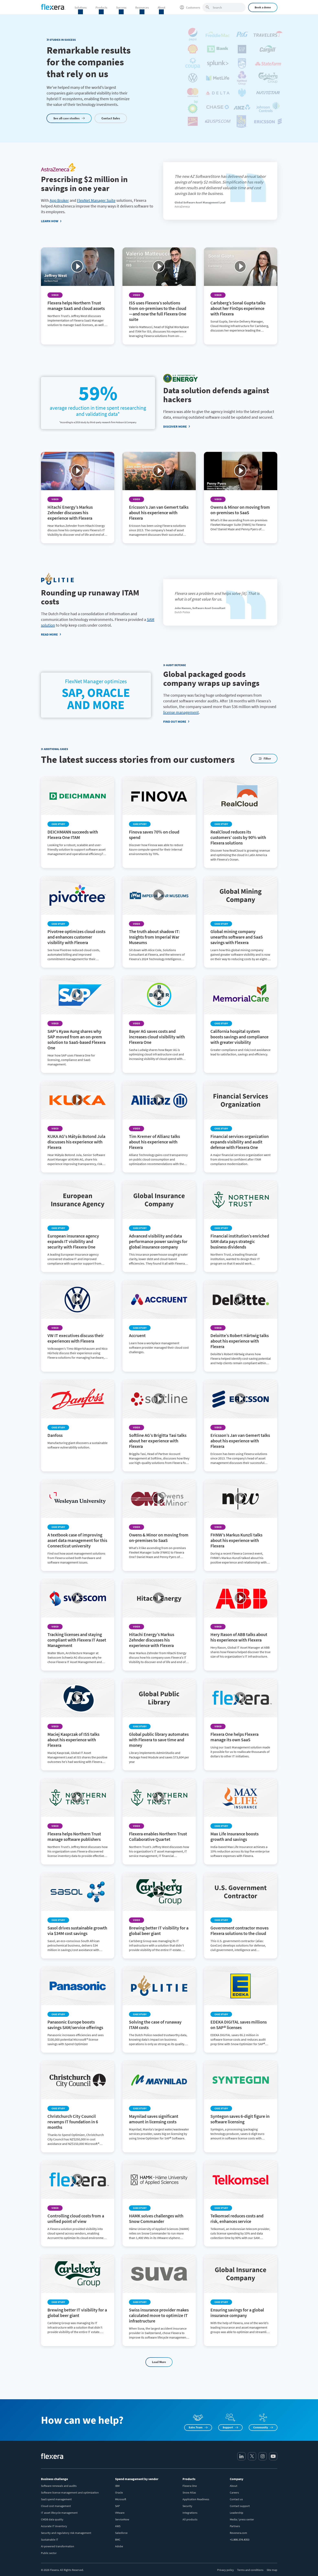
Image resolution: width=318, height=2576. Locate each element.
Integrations (190, 2513)
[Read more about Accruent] (159, 1320)
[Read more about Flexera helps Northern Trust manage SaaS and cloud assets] (77, 290)
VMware (119, 2513)
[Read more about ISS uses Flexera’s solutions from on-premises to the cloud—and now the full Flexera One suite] (159, 295)
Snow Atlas (189, 2492)
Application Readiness (196, 2499)
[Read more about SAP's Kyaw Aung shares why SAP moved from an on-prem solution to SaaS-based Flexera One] (77, 1024)
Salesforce (121, 2533)
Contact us (236, 2499)
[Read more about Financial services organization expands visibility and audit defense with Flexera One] (240, 1127)
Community (260, 2427)
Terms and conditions (250, 2570)
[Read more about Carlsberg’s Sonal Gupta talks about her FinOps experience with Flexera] (240, 293)
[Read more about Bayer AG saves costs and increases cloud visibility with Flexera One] (159, 1021)
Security (187, 2506)
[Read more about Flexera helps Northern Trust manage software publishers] (77, 1821)
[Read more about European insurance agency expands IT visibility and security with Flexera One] (77, 1226)
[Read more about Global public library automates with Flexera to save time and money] (159, 1724)
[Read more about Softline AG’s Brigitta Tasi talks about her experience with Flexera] (159, 1425)
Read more (49, 634)
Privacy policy (225, 2570)
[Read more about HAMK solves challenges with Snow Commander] (159, 2204)
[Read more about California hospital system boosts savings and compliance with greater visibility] (240, 1019)
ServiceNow (122, 2519)
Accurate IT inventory (54, 2526)
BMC (117, 2539)
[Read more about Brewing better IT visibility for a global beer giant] (159, 1916)
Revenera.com (238, 2533)
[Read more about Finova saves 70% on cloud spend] (159, 820)
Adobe (119, 2546)
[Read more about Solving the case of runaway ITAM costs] (159, 2010)
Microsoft (120, 2499)
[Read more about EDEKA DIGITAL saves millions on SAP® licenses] (240, 2010)
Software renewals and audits (59, 2486)
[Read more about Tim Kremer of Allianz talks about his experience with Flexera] (159, 1127)
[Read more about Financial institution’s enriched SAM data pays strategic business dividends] (240, 1226)
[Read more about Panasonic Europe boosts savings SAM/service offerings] (77, 2010)
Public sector (49, 2553)
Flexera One (190, 2486)
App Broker (59, 200)
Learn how (49, 221)
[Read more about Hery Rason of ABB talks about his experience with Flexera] (240, 1622)
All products (190, 2519)
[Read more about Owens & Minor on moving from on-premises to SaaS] (240, 495)
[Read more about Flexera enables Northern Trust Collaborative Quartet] (159, 1821)
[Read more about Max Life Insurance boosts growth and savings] (240, 1821)
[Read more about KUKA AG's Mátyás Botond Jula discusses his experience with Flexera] (77, 1127)
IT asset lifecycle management (59, 2513)
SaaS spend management (56, 2499)
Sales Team (195, 2427)
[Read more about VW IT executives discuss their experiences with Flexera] (77, 1323)
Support (228, 2427)
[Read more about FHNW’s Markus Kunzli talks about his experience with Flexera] (240, 1525)
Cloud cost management (56, 2506)
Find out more (174, 721)
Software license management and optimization (70, 2492)
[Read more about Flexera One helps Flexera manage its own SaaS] (240, 1722)
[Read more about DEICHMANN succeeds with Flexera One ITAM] (77, 820)
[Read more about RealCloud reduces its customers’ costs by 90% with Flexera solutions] (240, 822)
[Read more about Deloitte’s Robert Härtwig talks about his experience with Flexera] (240, 1326)
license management (181, 712)
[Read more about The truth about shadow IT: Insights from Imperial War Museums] (159, 922)
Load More (159, 2362)
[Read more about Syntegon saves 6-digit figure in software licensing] (240, 2104)
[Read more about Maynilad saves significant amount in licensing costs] (159, 2104)
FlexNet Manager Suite (96, 200)
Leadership (236, 2513)
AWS (117, 2526)
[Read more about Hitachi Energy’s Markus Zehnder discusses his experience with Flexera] (77, 497)
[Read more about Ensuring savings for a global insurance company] (240, 2298)
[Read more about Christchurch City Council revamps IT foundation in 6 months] (77, 2106)
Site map (272, 2570)
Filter (264, 758)
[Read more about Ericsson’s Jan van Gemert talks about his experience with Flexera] (159, 497)
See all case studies (66, 118)
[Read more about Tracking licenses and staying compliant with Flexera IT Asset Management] (77, 1625)
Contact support (240, 2506)
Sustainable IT (49, 2539)
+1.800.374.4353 (239, 2539)
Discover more (175, 426)
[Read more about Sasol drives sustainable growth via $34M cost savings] (77, 1916)
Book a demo (263, 7)
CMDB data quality (52, 2519)
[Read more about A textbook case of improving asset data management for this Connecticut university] (77, 1525)
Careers (234, 2492)
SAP (117, 2506)
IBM (117, 2486)
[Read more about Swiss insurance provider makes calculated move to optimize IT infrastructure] (159, 2300)
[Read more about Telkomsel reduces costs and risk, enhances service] (240, 2204)
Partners (235, 2526)
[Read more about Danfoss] (77, 1418)
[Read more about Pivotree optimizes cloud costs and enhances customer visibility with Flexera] (77, 922)
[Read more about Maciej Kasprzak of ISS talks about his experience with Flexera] (77, 1724)
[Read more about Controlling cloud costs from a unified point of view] (77, 2204)
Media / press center (242, 2519)
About (233, 2486)
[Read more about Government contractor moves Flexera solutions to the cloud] (240, 1916)
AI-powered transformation (57, 2546)
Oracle (119, 2492)
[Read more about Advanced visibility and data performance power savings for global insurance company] (159, 1226)
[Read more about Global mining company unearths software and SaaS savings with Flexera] (240, 922)
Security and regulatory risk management (66, 2533)
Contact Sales (110, 118)
